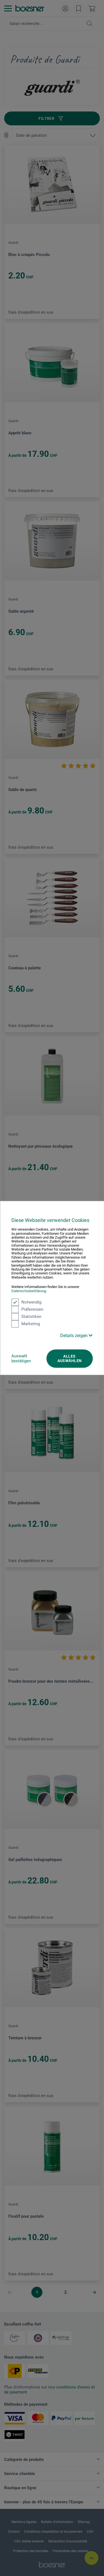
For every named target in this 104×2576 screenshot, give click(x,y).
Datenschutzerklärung (28, 1291)
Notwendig (26, 1302)
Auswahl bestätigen (21, 1358)
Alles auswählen (69, 1358)
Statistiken (26, 1316)
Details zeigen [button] (76, 1335)
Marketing (25, 1323)
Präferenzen (27, 1309)
